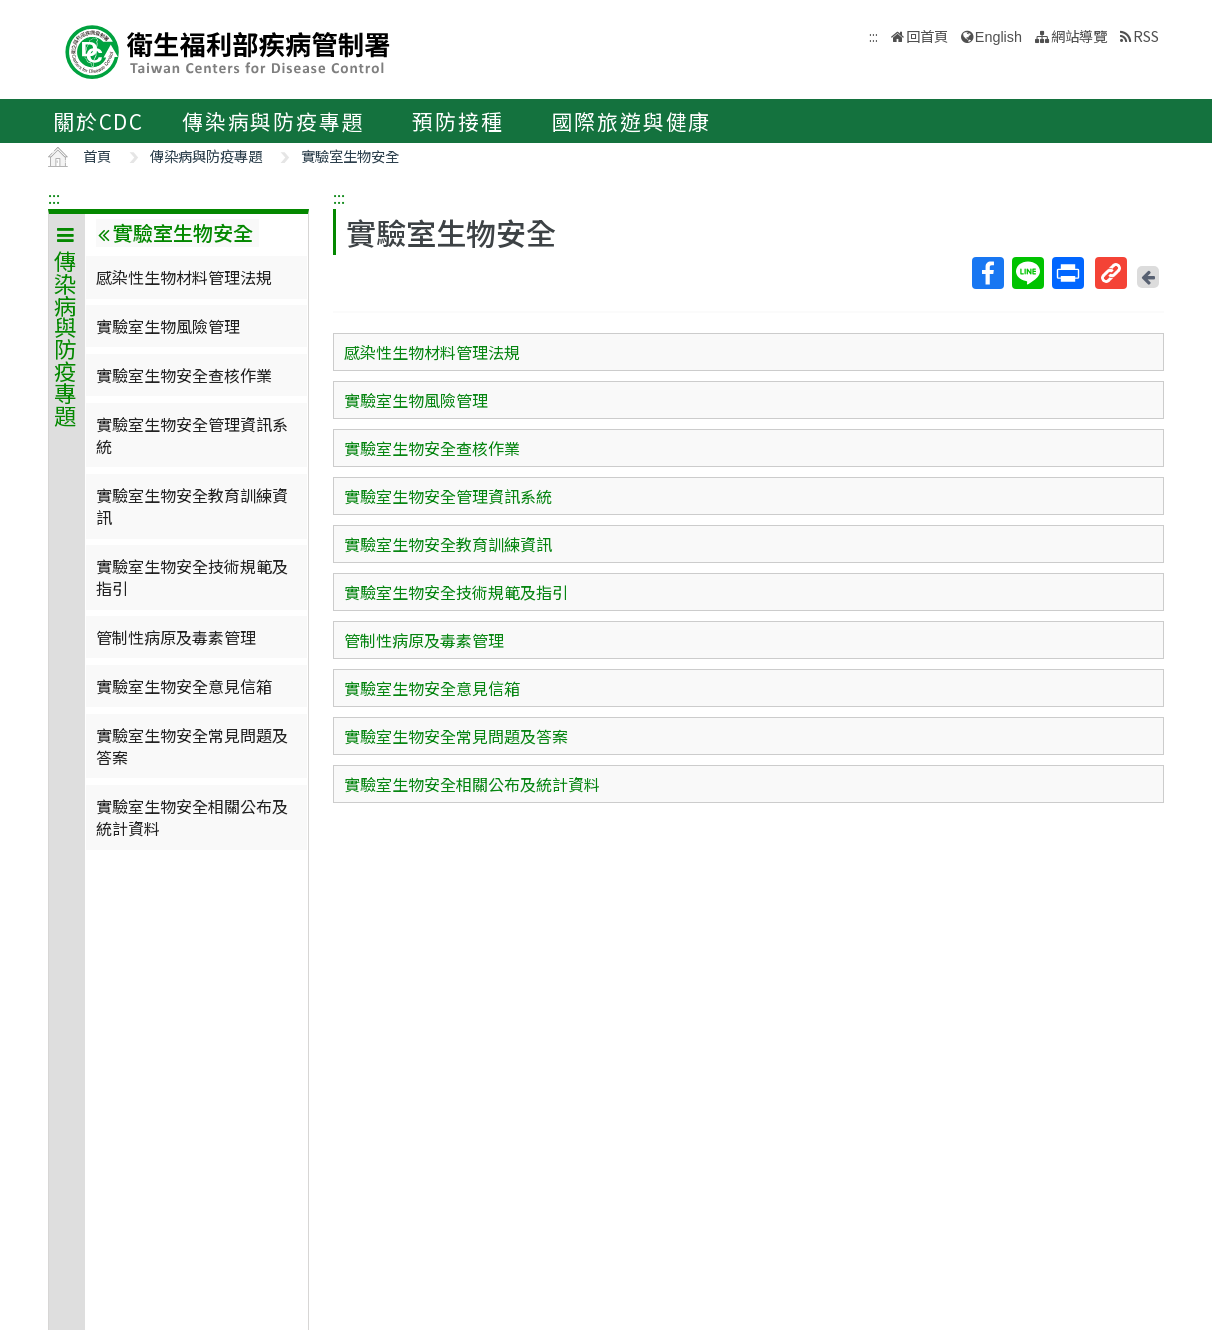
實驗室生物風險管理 (168, 326)
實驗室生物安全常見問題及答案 (192, 746)
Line (1027, 273)
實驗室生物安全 (350, 155)
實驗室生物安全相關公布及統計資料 (192, 817)
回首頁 (927, 35)
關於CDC (98, 121)
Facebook (987, 273)
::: (54, 197)
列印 (1067, 273)
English (998, 37)
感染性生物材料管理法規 (184, 277)
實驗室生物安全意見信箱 (184, 686)
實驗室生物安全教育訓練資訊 (192, 506)
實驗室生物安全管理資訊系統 (192, 435)
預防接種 (457, 121)
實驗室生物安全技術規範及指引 (192, 577)
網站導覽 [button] (1079, 35)
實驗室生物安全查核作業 (184, 375)
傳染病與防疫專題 (273, 121)
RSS (1146, 35)
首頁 (97, 155)
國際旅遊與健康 (632, 121)
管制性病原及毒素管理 (176, 637)
